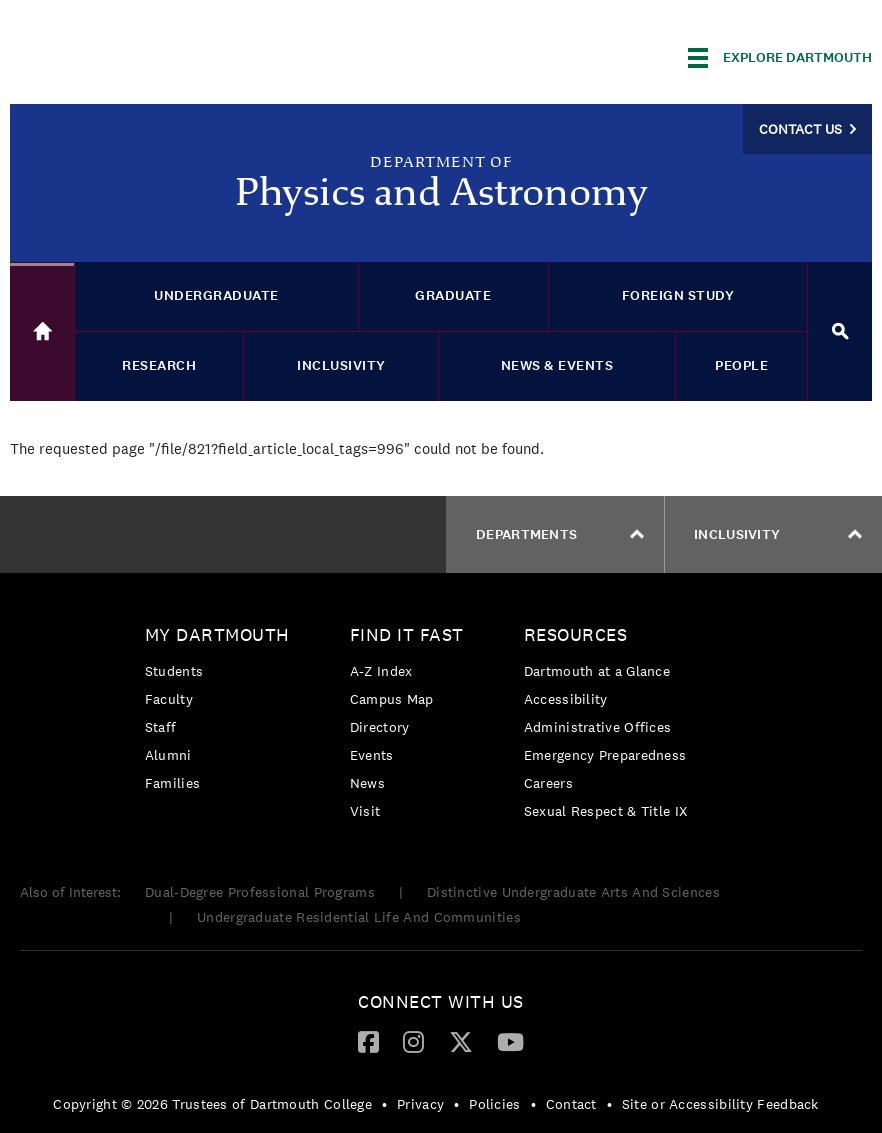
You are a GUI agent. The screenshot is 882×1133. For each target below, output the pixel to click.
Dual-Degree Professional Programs (260, 892)
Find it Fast (407, 634)
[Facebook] (368, 1041)
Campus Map (392, 699)
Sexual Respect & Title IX (606, 811)
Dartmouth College (168, 54)
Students (174, 671)
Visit (365, 811)
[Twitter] (461, 1041)
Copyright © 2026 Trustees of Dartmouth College (212, 1104)
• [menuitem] (384, 1104)
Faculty (169, 699)
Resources (576, 634)
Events (372, 755)
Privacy (420, 1104)
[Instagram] (413, 1041)
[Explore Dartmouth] (780, 58)
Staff (161, 727)
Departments (560, 534)
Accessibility (566, 699)
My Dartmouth (217, 634)
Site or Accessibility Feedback (720, 1104)
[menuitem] (222, 712)
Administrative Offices (598, 727)
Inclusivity (778, 534)
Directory (380, 727)
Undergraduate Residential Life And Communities (359, 917)
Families (172, 783)
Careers (548, 783)
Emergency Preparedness (605, 755)
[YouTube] (510, 1041)
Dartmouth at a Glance (597, 671)
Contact (571, 1104)
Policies (494, 1104)
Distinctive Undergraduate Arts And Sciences (573, 892)
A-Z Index (381, 671)
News (367, 783)
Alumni (168, 755)
